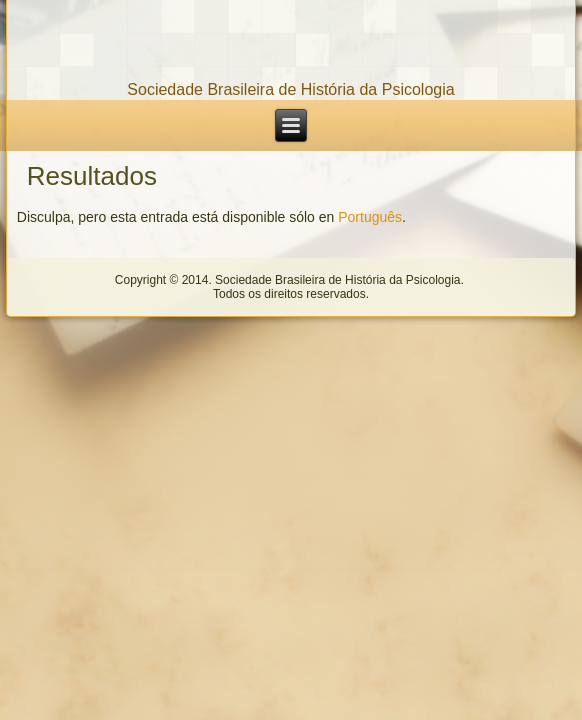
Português (370, 217)
